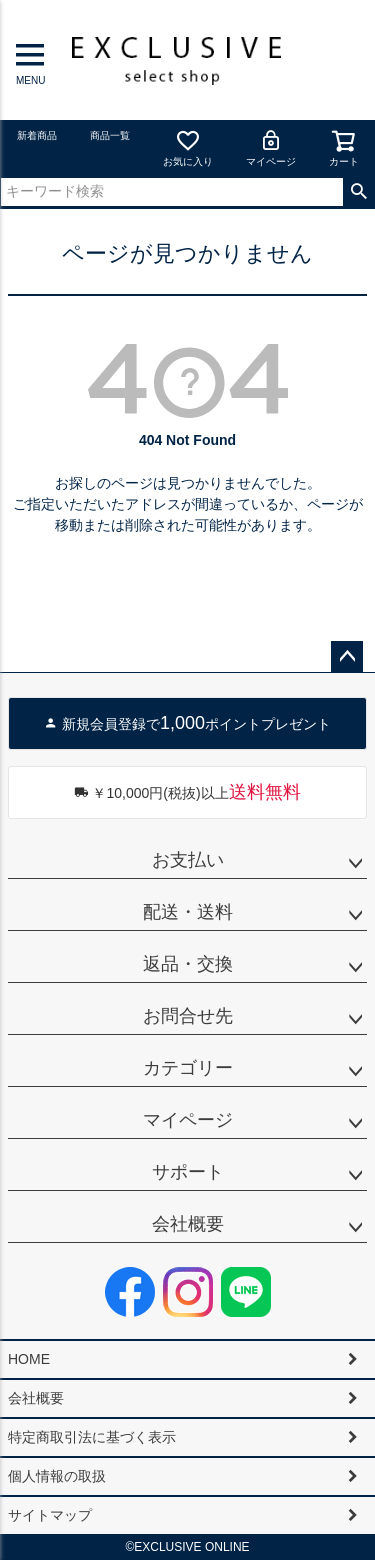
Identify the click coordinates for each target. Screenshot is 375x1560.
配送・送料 (188, 912)
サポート (188, 1172)
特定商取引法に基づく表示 (92, 1437)
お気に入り (188, 147)
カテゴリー (188, 1068)
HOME (29, 1359)
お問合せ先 (188, 1016)
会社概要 (188, 1224)
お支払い (188, 860)
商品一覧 (110, 135)
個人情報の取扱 (57, 1476)
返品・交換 (188, 964)
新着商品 (37, 135)
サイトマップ (50, 1515)
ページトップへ (347, 657)
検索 (358, 192)
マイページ (271, 147)
